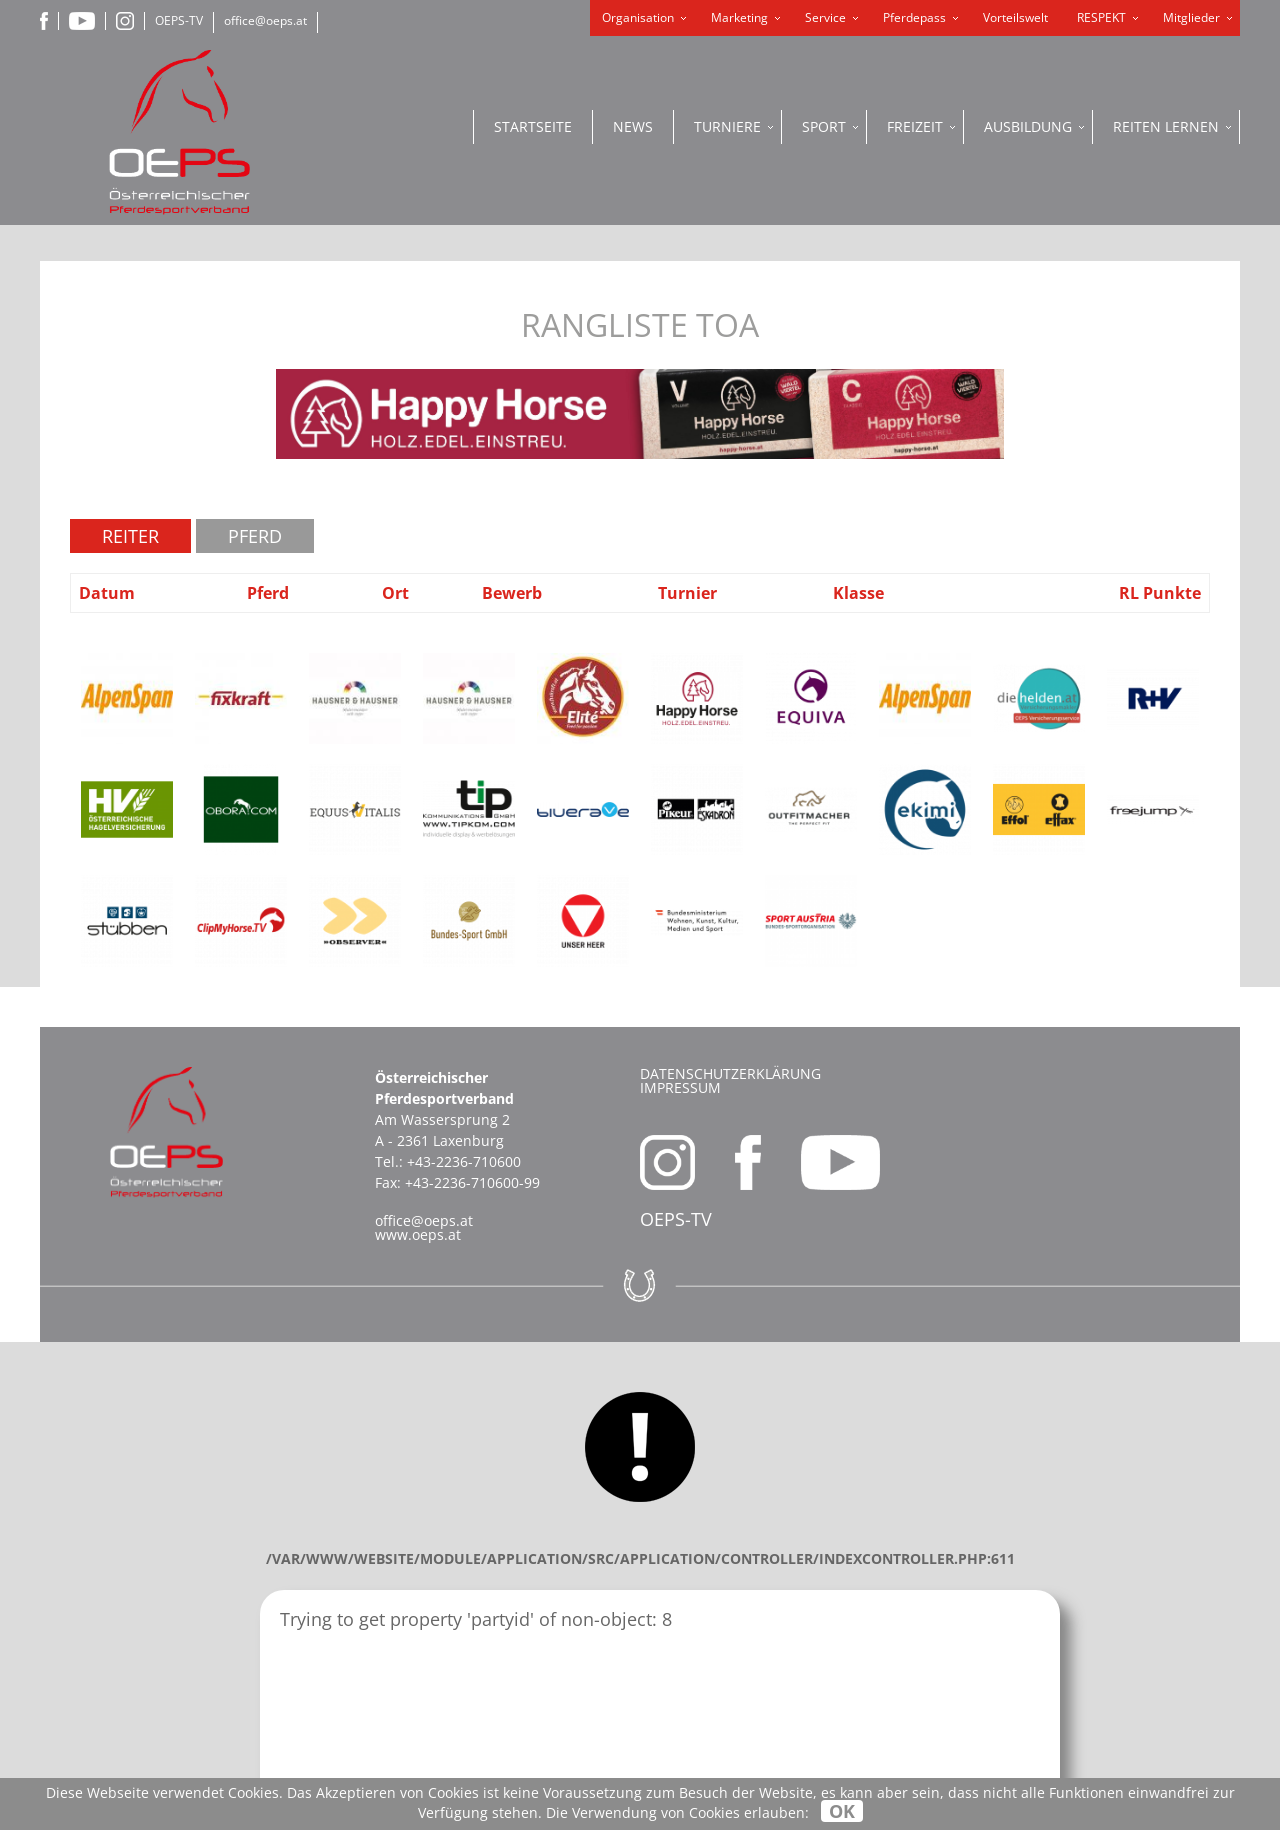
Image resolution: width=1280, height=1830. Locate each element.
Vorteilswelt (1015, 17)
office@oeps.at (265, 20)
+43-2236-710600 (464, 1161)
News (633, 126)
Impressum (680, 1087)
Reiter (130, 536)
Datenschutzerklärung (730, 1073)
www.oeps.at (418, 1234)
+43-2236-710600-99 (472, 1182)
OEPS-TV (179, 20)
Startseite (533, 126)
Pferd (255, 536)
